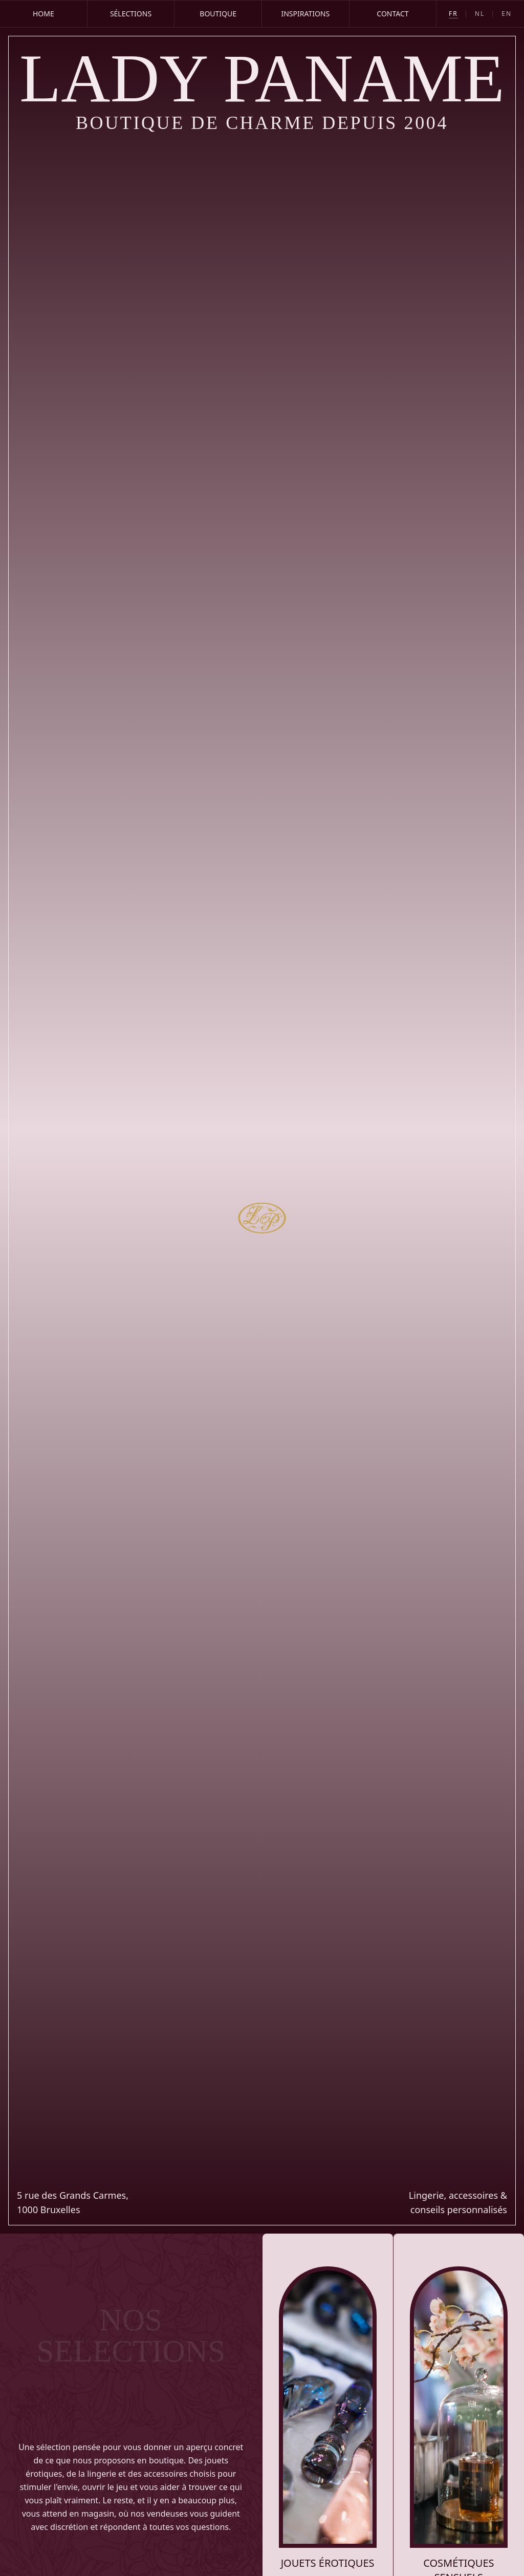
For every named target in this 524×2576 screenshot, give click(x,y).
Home (43, 13)
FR (453, 14)
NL (480, 14)
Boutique (218, 13)
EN (506, 14)
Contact (392, 13)
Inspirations (305, 13)
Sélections (130, 13)
